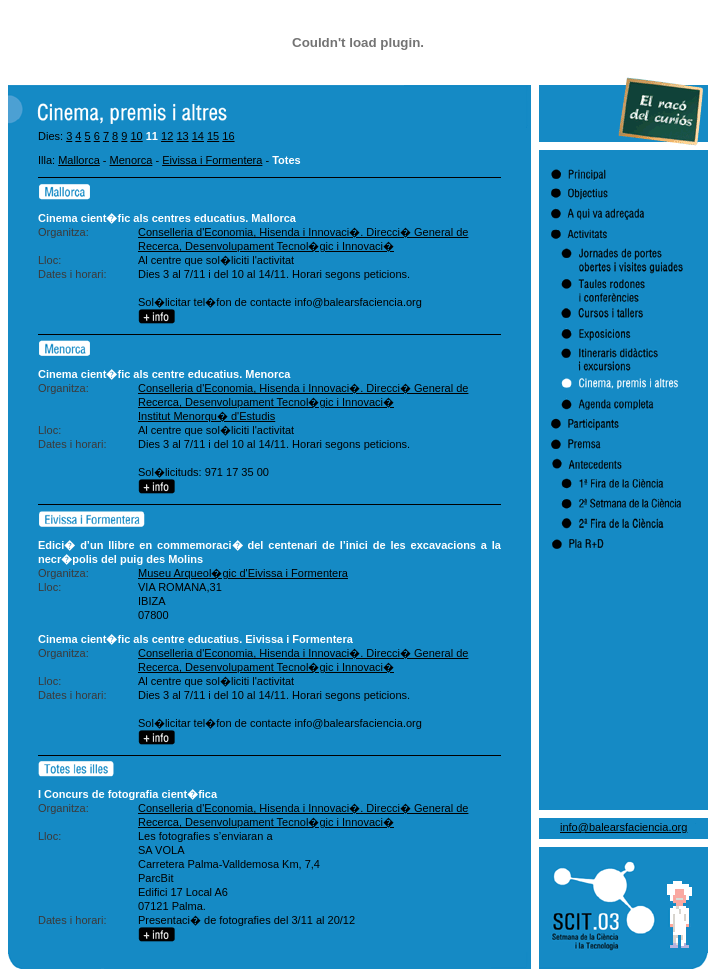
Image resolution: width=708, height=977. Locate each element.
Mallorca (79, 160)
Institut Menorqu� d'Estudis (206, 416)
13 (182, 136)
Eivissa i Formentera (212, 160)
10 (136, 136)
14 (198, 136)
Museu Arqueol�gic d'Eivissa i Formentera (243, 573)
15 (213, 136)
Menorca (131, 160)
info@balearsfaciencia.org (623, 827)
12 (167, 136)
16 (228, 136)
